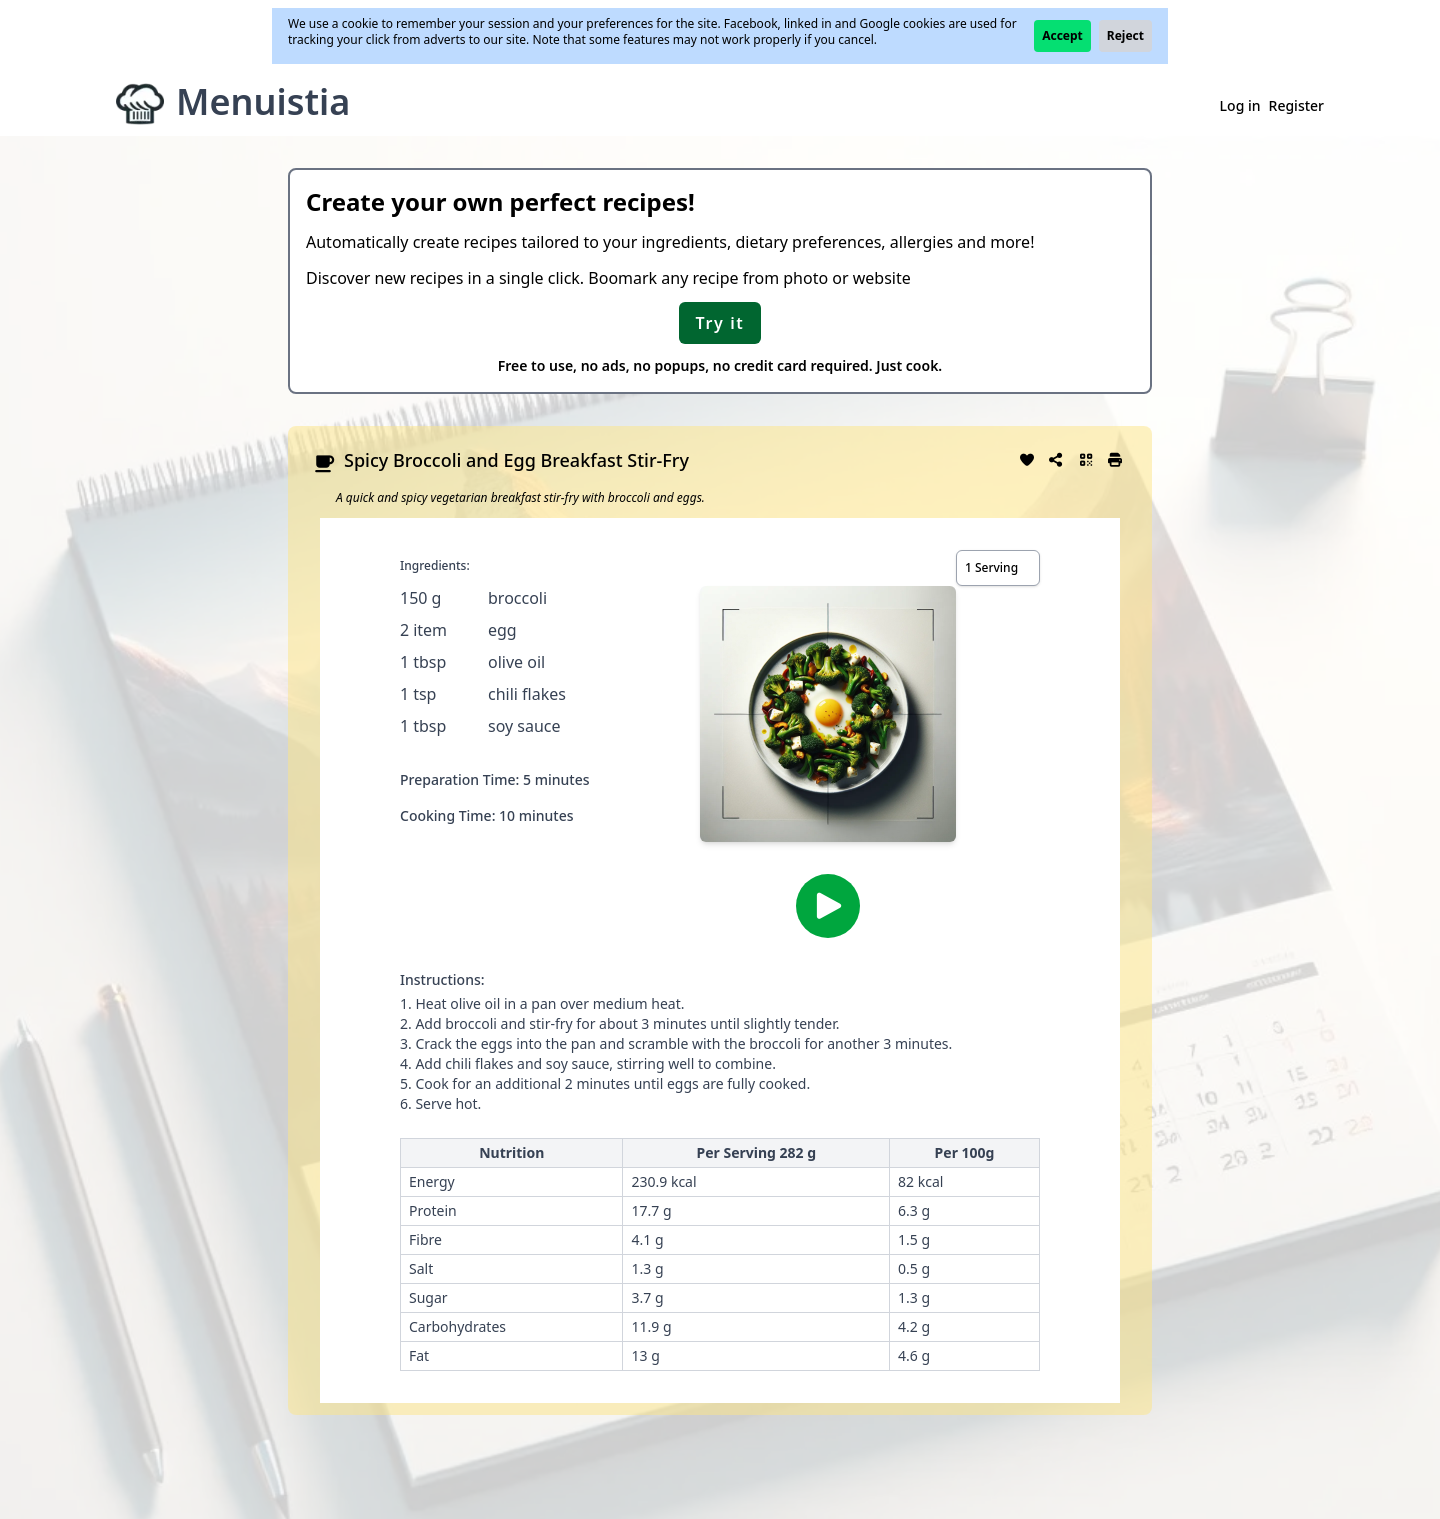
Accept (1062, 35)
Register (1296, 105)
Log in (1240, 105)
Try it (720, 323)
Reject (1125, 35)
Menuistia (263, 101)
